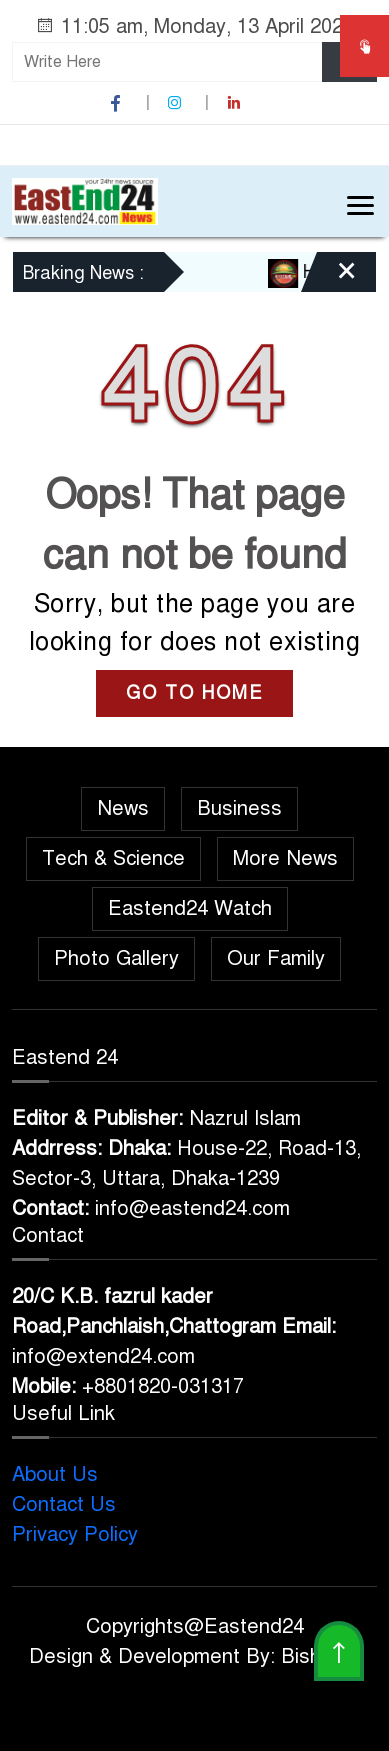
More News (285, 858)
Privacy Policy (75, 1534)
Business (239, 808)
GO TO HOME (194, 693)
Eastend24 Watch (190, 908)
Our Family (276, 958)
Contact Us (64, 1504)
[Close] (329, 279)
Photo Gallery (116, 958)
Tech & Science (113, 858)
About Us (55, 1474)
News (123, 808)
